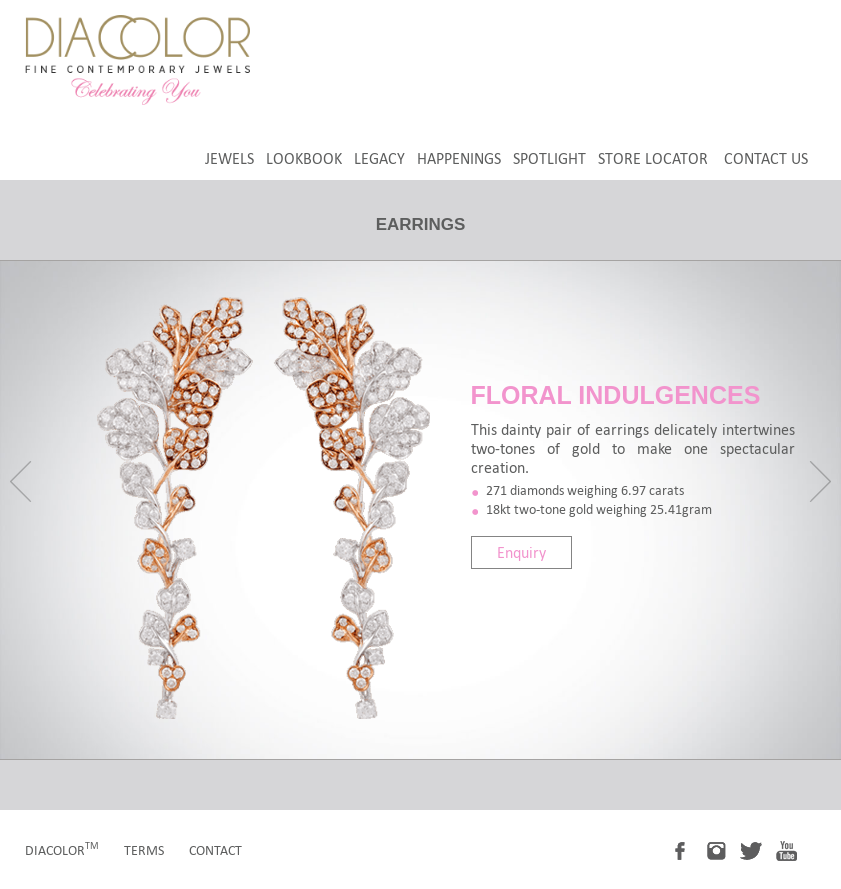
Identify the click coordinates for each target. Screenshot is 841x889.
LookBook (304, 158)
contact (215, 850)
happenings (459, 158)
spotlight (549, 158)
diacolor (62, 850)
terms (144, 850)
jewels (229, 158)
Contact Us (766, 158)
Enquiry (521, 552)
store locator (653, 158)
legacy (379, 158)
